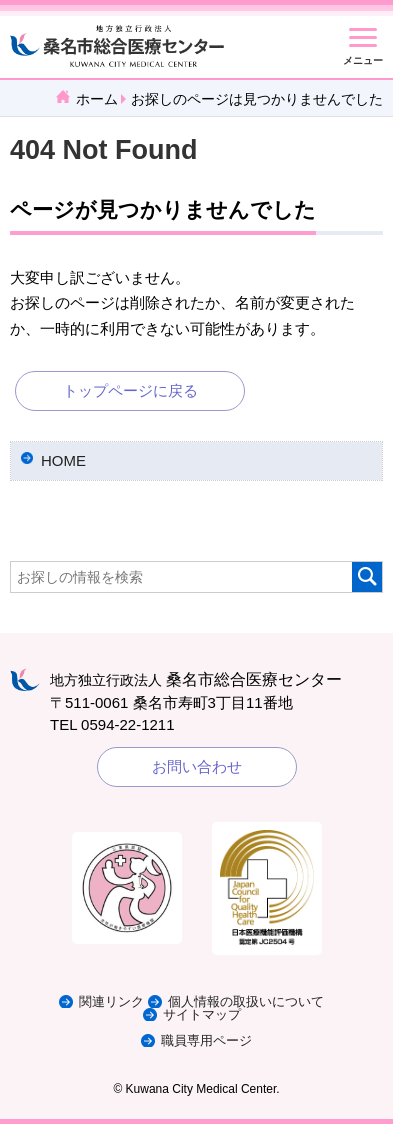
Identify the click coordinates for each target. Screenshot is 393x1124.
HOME (63, 460)
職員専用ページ (206, 1040)
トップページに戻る (130, 390)
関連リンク (111, 1001)
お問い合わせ (197, 766)
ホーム (97, 99)
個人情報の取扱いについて (246, 1001)
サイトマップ (202, 1014)
